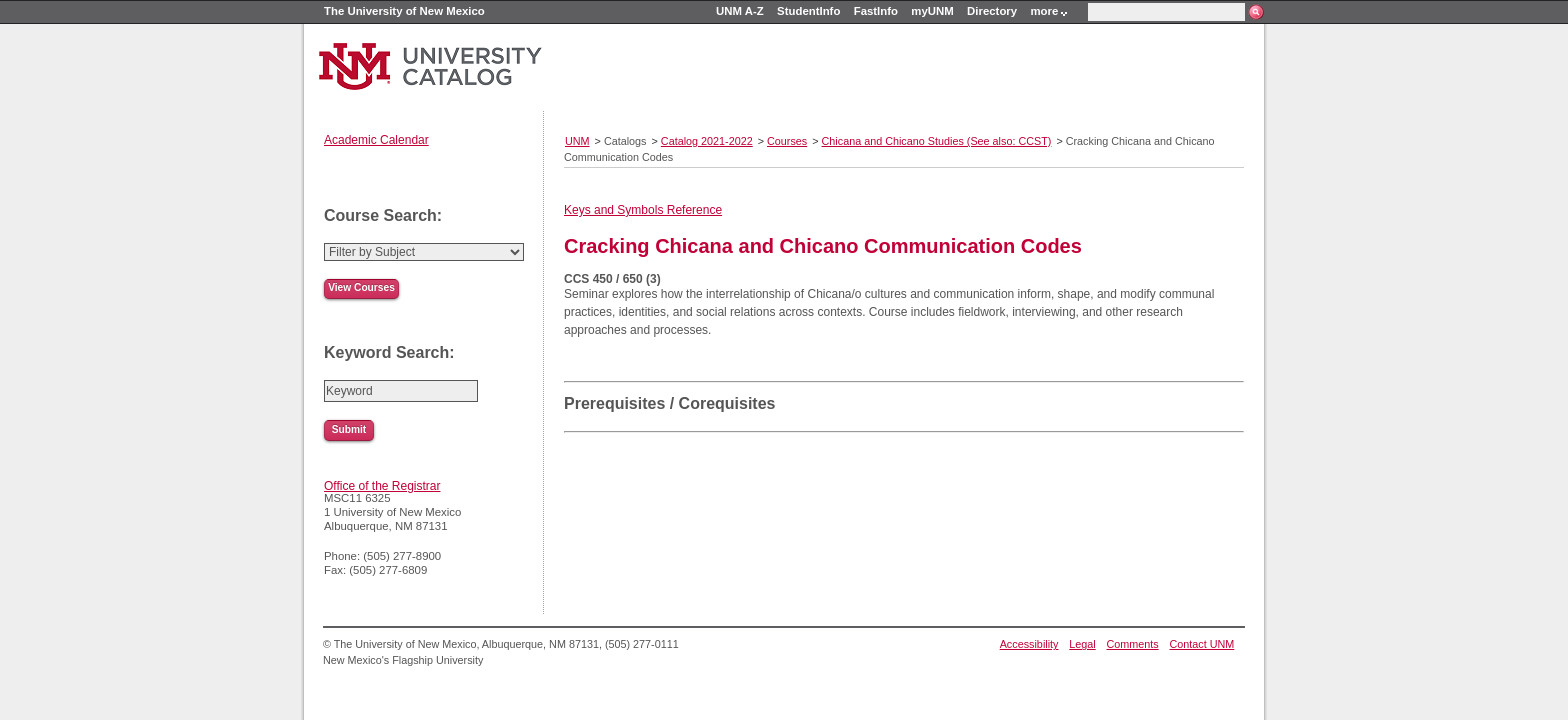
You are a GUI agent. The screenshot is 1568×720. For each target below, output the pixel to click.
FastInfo (876, 11)
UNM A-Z (740, 11)
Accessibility (1029, 644)
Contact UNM (1202, 644)
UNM (577, 141)
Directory (992, 11)
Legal (1082, 644)
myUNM (932, 11)
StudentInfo (808, 11)
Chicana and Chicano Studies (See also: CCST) (937, 141)
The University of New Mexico (404, 11)
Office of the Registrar (382, 486)
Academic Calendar (376, 140)
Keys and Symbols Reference (643, 210)
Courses (787, 141)
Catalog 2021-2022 (707, 141)
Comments (1133, 644)
